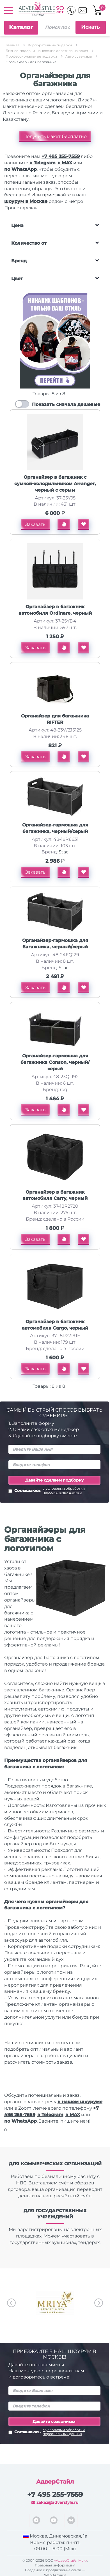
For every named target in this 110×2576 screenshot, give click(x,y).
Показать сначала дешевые (66, 404)
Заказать (35, 524)
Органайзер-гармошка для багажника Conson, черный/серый (55, 1062)
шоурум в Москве (25, 201)
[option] (55, 2303)
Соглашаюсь (54, 1491)
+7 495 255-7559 (61, 156)
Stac (63, 852)
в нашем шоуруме (80, 2101)
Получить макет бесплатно (55, 136)
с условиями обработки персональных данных (64, 1490)
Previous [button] (11, 2302)
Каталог (21, 27)
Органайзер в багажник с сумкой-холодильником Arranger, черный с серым (55, 483)
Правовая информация (55, 2565)
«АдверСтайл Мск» (70, 2560)
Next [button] (98, 2302)
